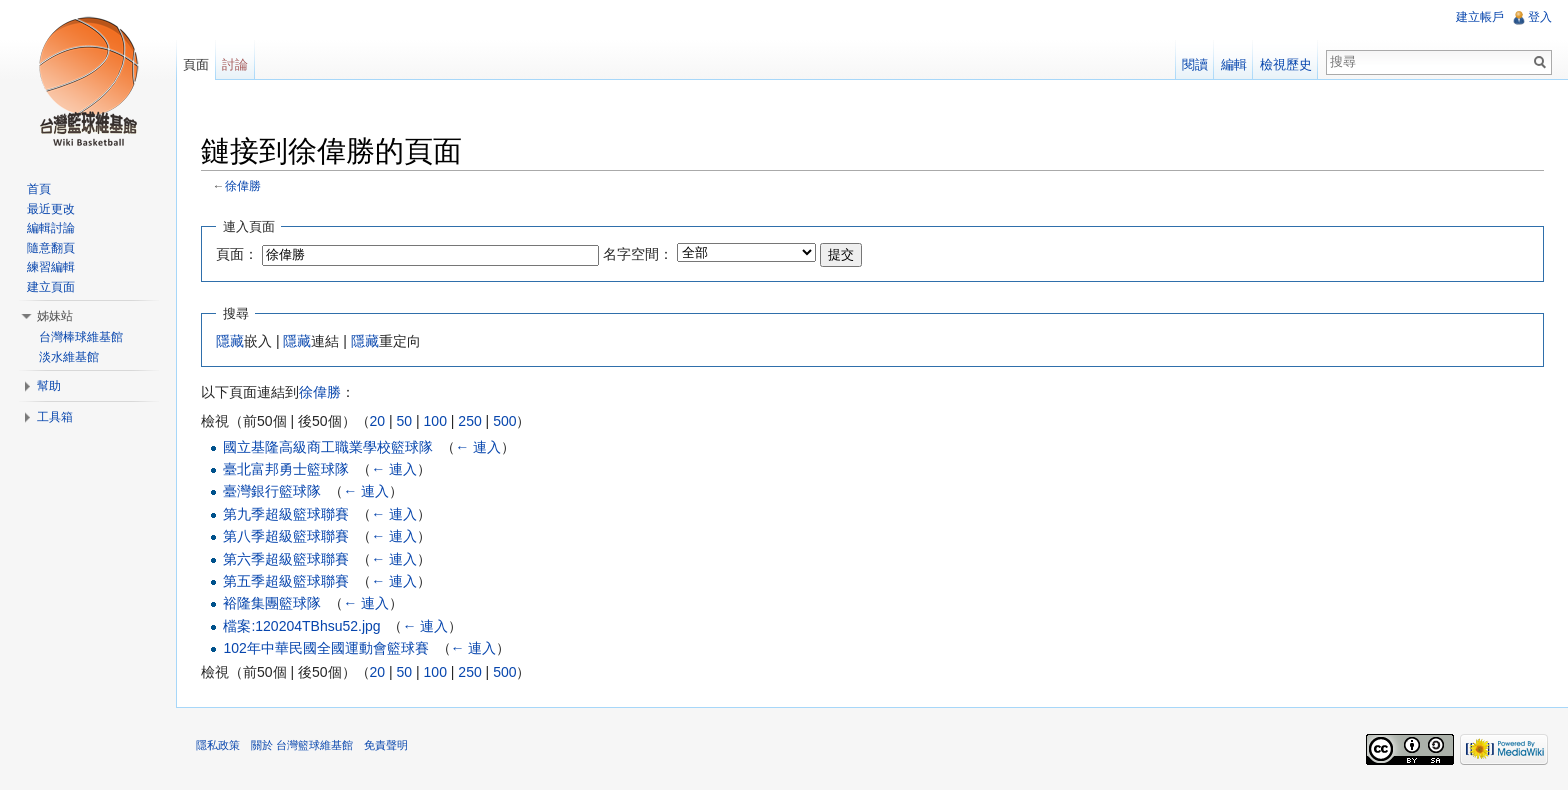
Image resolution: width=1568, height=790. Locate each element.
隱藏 (230, 341)
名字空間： (638, 254)
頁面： (237, 254)
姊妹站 (55, 316)
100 (435, 421)
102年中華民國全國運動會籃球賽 (325, 648)
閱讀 (1195, 64)
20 (378, 421)
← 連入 (478, 447)
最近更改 (51, 209)
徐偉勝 (243, 185)
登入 (1540, 17)
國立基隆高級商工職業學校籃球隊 (328, 447)
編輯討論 (51, 228)
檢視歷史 (1286, 64)
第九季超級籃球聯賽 (286, 514)
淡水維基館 (69, 357)
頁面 (196, 64)
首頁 (39, 189)
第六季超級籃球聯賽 (286, 559)
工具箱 (55, 417)
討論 (235, 64)
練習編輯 (51, 267)
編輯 (1234, 64)
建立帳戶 (1480, 17)
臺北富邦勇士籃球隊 (286, 469)
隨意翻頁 (51, 248)
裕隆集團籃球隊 (272, 603)
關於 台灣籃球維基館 (302, 745)
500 (504, 421)
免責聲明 (386, 745)
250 (469, 421)
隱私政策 (218, 745)
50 (405, 421)
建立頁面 (51, 287)
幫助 (49, 386)
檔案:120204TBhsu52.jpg (301, 626)
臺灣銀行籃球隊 (272, 491)
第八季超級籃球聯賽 (286, 536)
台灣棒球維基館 (81, 337)
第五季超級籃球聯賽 (286, 581)
